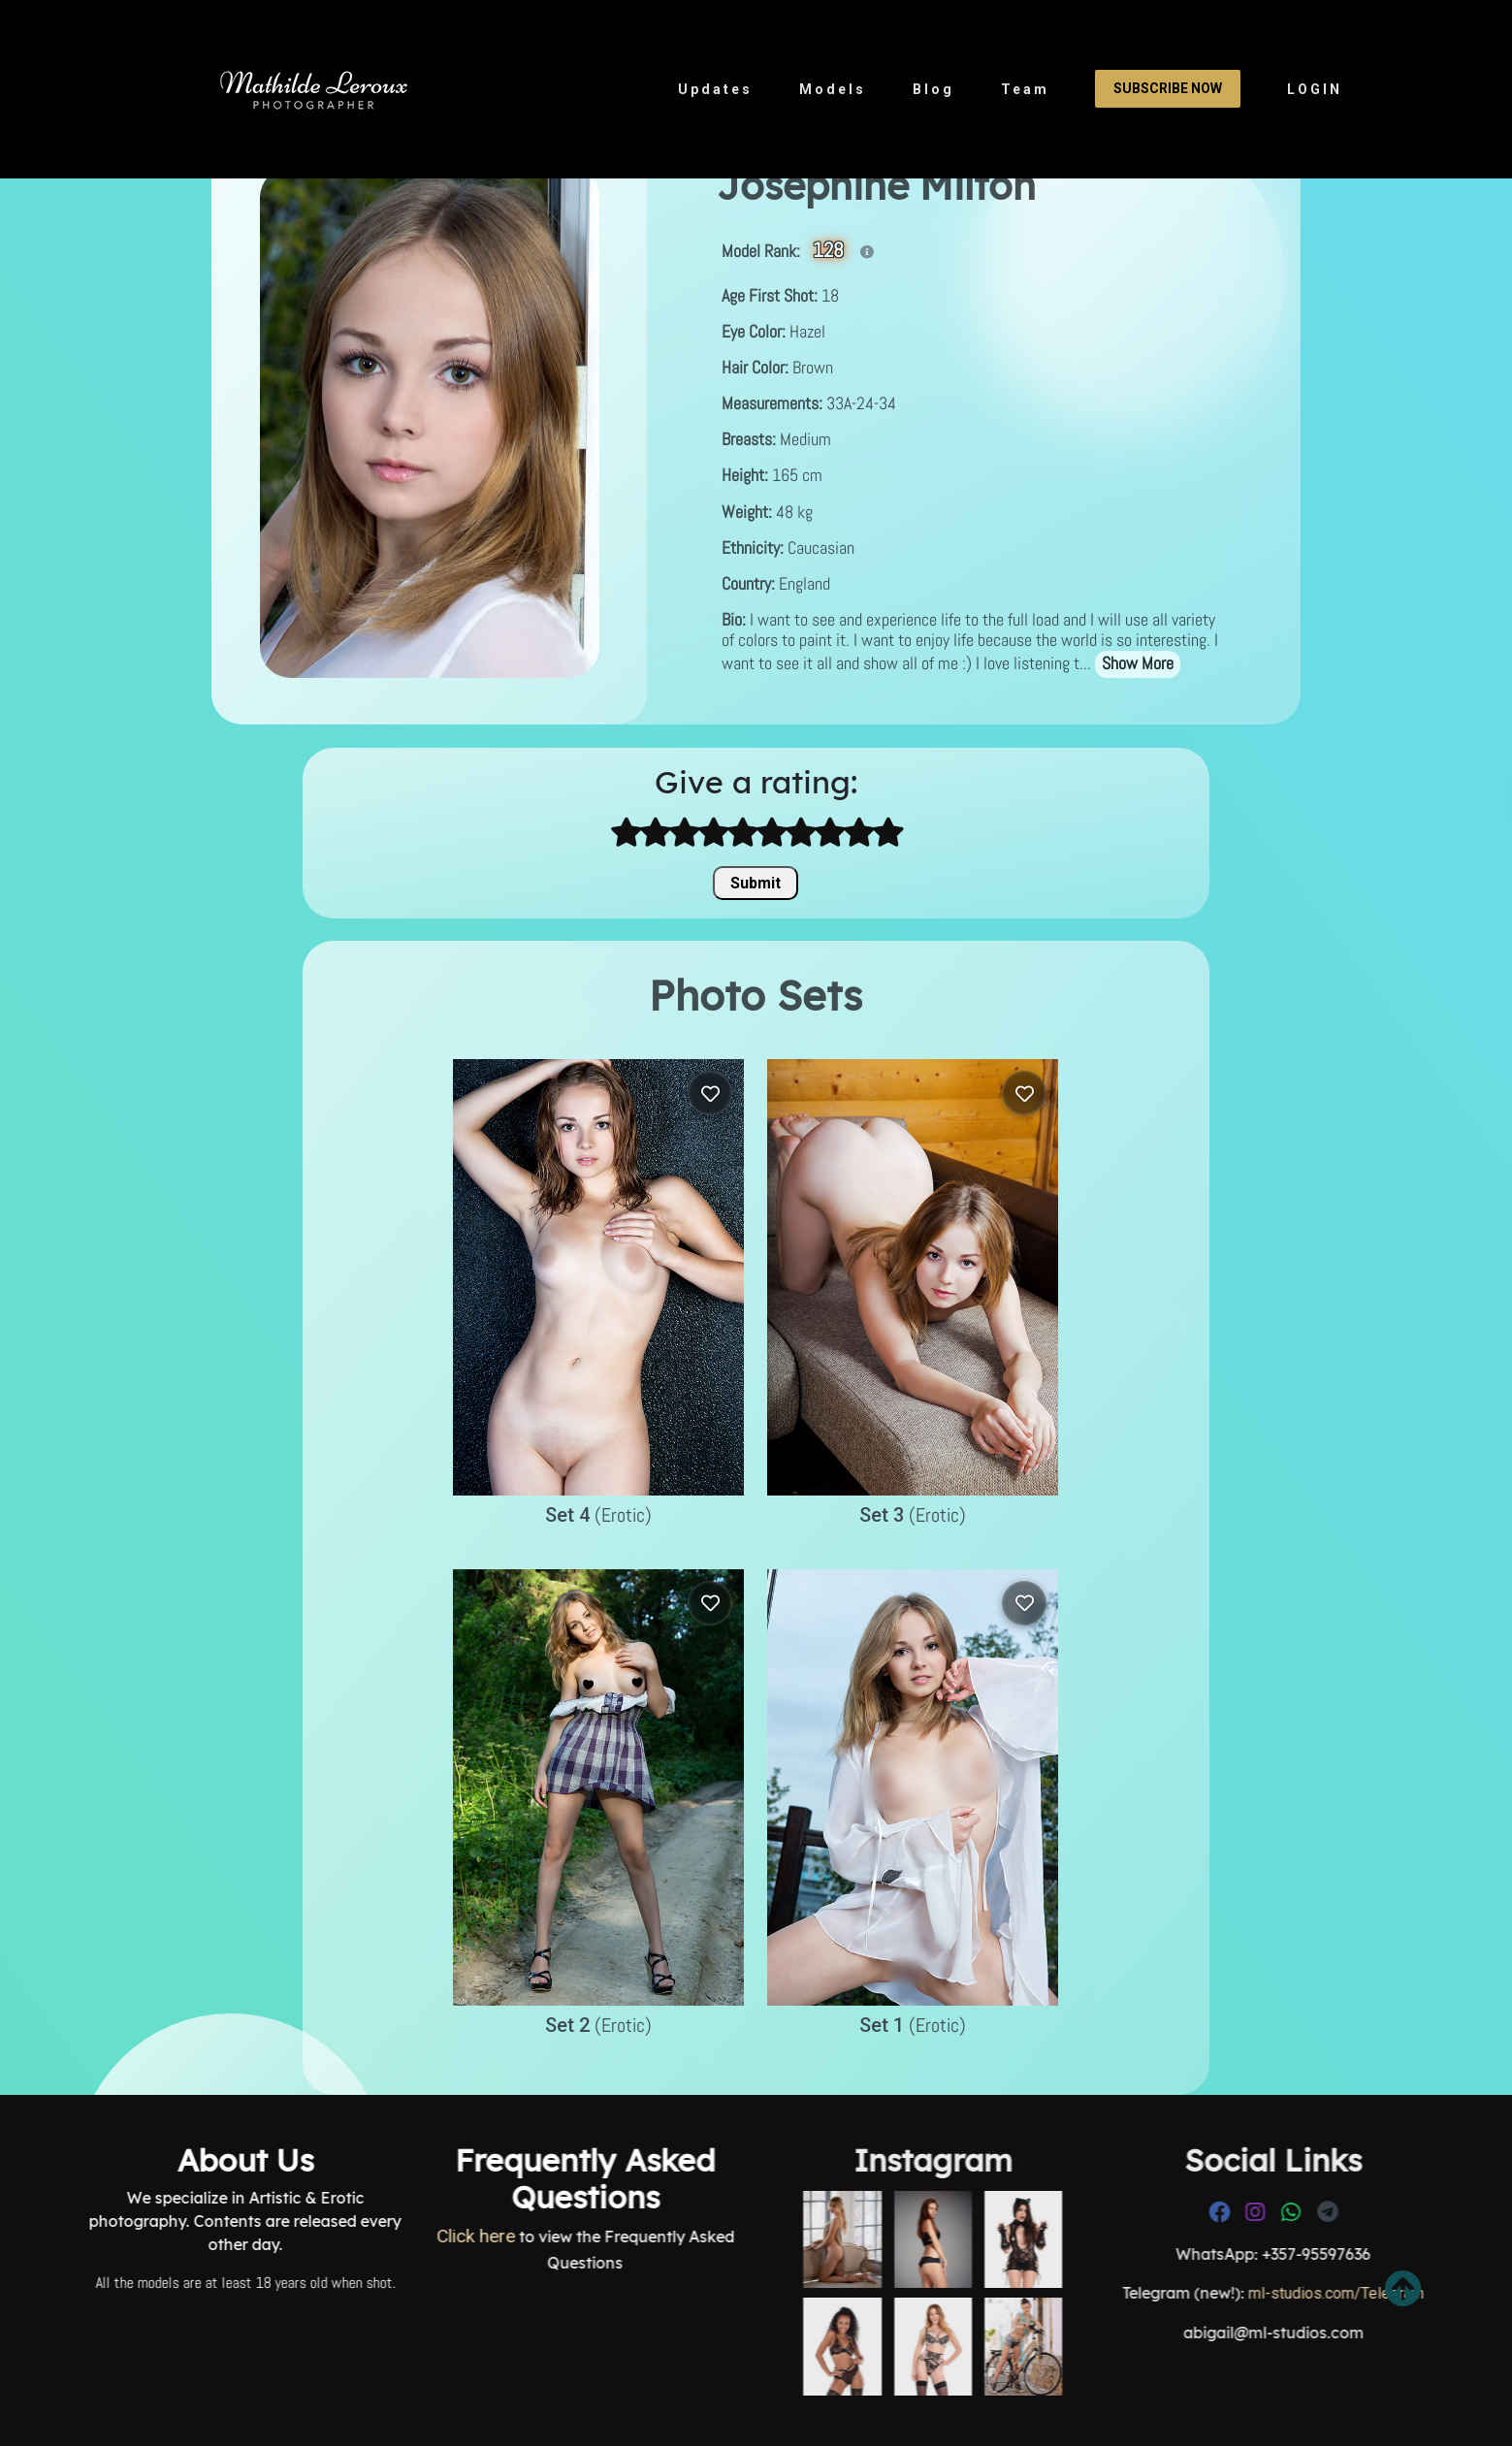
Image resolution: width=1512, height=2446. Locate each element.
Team (1025, 89)
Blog (933, 89)
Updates (715, 89)
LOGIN (1314, 89)
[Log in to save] (710, 1093)
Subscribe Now (1167, 88)
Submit (755, 883)
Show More (1138, 663)
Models (832, 89)
